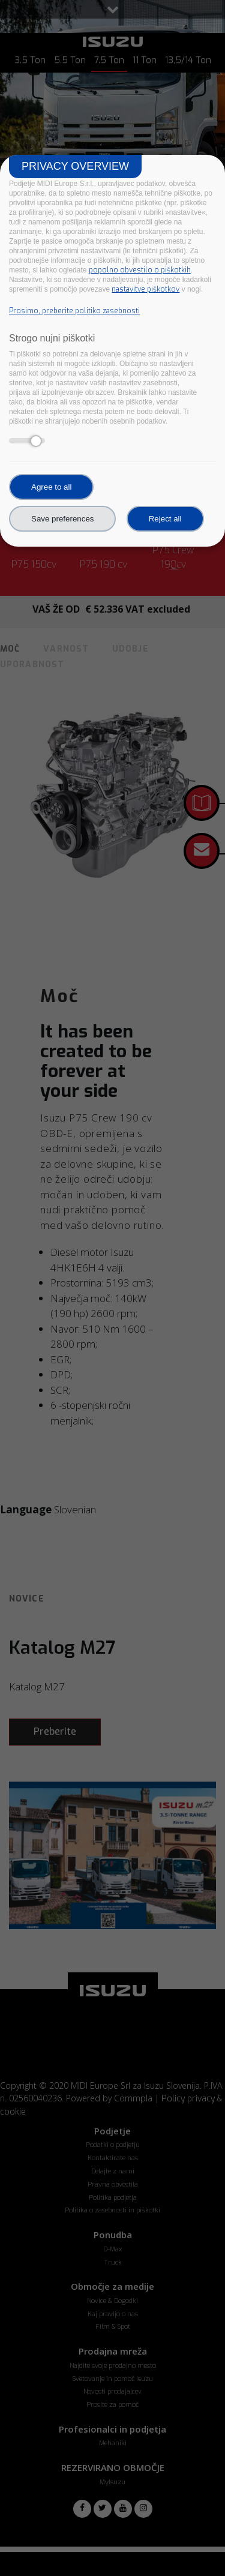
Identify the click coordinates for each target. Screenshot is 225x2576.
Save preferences (62, 518)
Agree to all (51, 486)
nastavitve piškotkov (145, 289)
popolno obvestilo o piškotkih (140, 270)
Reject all (165, 518)
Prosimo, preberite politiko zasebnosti (74, 311)
